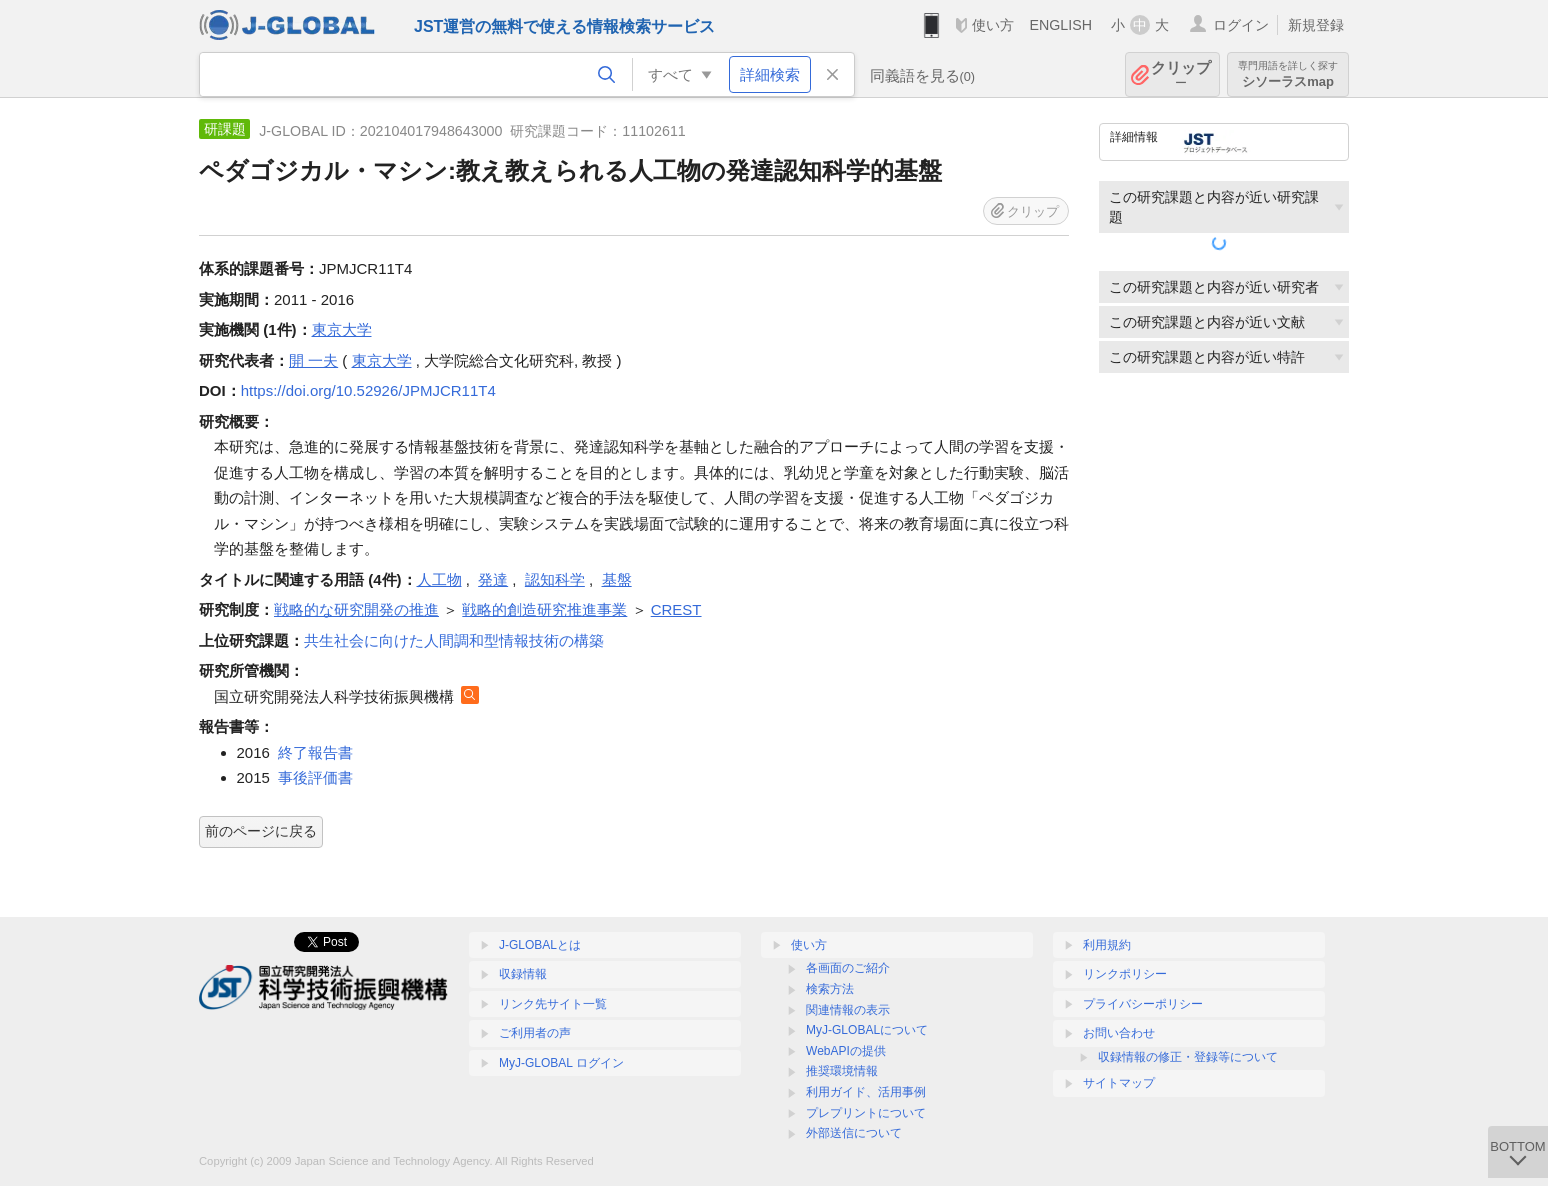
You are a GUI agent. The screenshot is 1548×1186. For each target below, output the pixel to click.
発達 (493, 579)
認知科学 (555, 579)
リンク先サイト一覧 (553, 1004)
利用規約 (1107, 945)
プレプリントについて (866, 1113)
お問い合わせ (1119, 1033)
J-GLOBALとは (540, 945)
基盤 (617, 579)
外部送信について (854, 1133)
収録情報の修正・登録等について (1188, 1057)
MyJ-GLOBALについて (867, 1030)
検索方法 (830, 989)
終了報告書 (315, 752)
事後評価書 (315, 777)
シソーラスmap (1288, 74)
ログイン (1241, 25)
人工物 (439, 579)
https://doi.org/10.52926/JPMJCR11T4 (368, 390)
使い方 (993, 25)
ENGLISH (1060, 25)
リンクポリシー (1125, 974)
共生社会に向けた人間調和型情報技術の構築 (454, 640)
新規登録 (1316, 25)
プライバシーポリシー (1143, 1004)
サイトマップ (1119, 1083)
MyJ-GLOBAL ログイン (561, 1063)
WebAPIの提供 (846, 1051)
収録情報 (523, 974)
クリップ (1181, 74)
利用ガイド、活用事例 (866, 1092)
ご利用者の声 (535, 1033)
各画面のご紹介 (848, 968)
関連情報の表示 (848, 1010)
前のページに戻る (261, 831)
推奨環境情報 (842, 1071)
